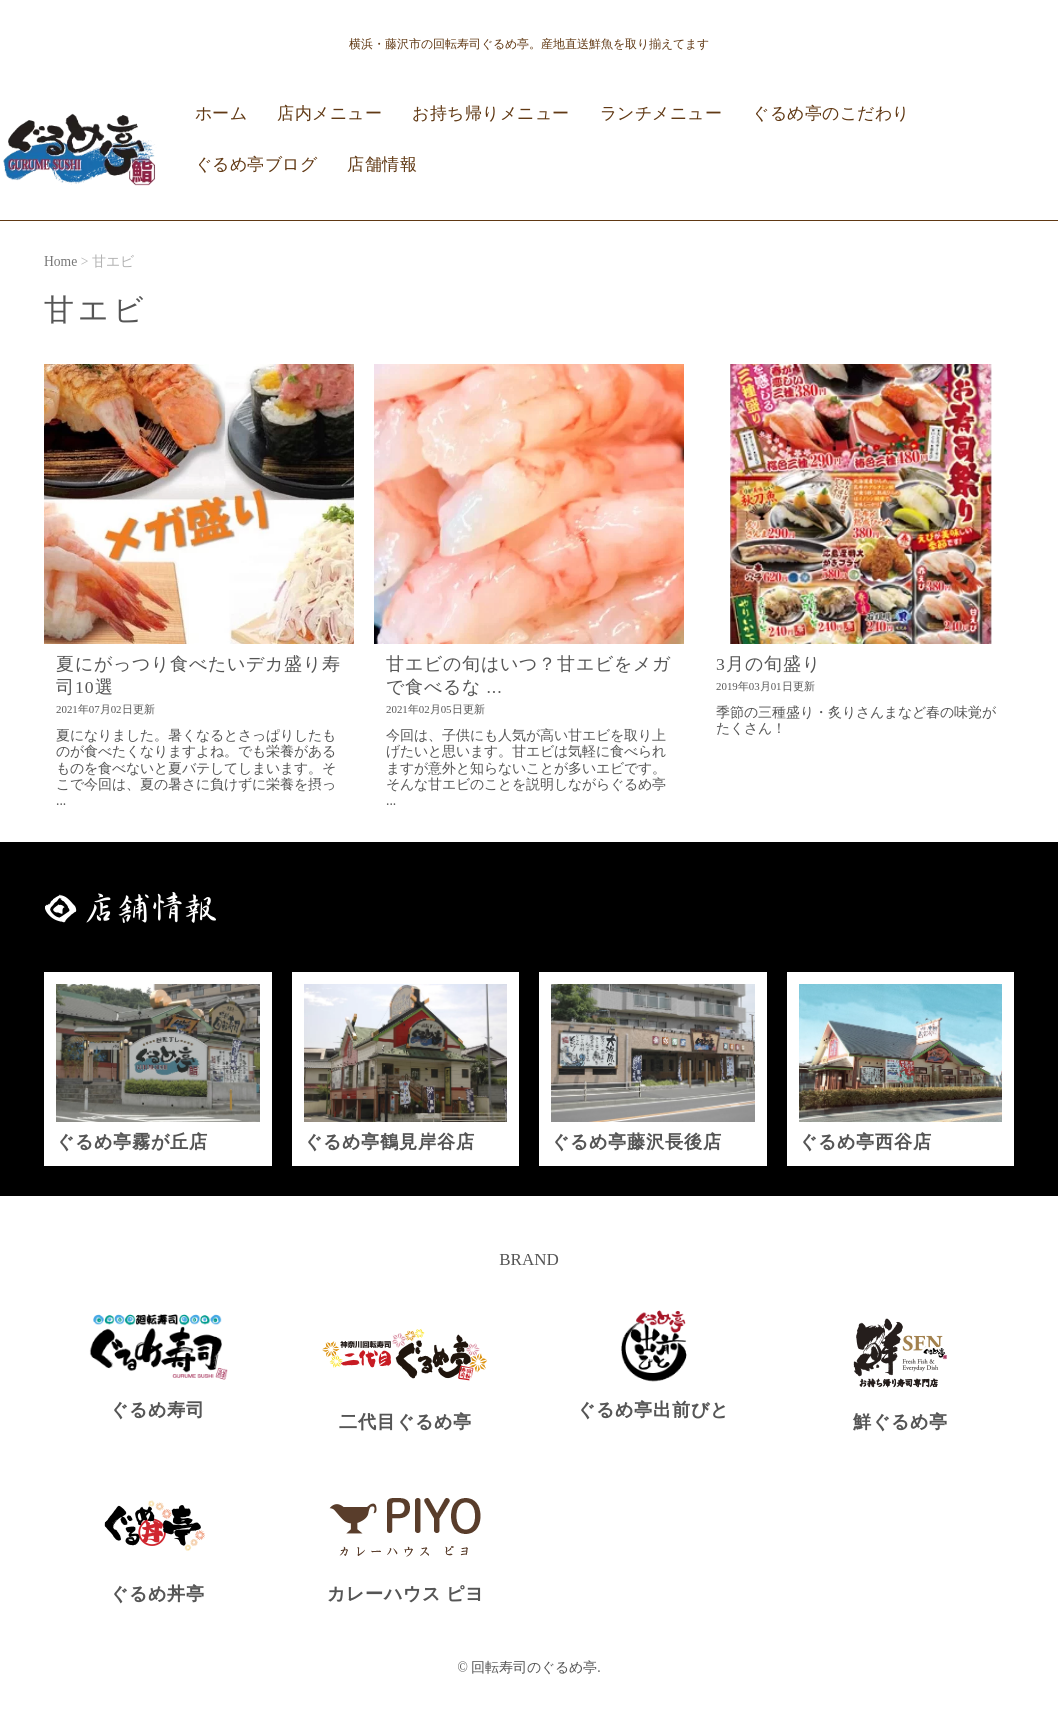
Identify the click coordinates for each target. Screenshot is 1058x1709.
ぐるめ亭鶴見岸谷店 (389, 1142)
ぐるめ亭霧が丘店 (132, 1142)
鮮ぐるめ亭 (900, 1422)
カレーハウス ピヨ (405, 1594)
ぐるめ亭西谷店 (865, 1142)
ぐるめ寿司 (157, 1410)
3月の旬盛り (768, 664)
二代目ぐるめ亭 (405, 1422)
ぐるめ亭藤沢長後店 (636, 1142)
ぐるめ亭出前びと (653, 1410)
